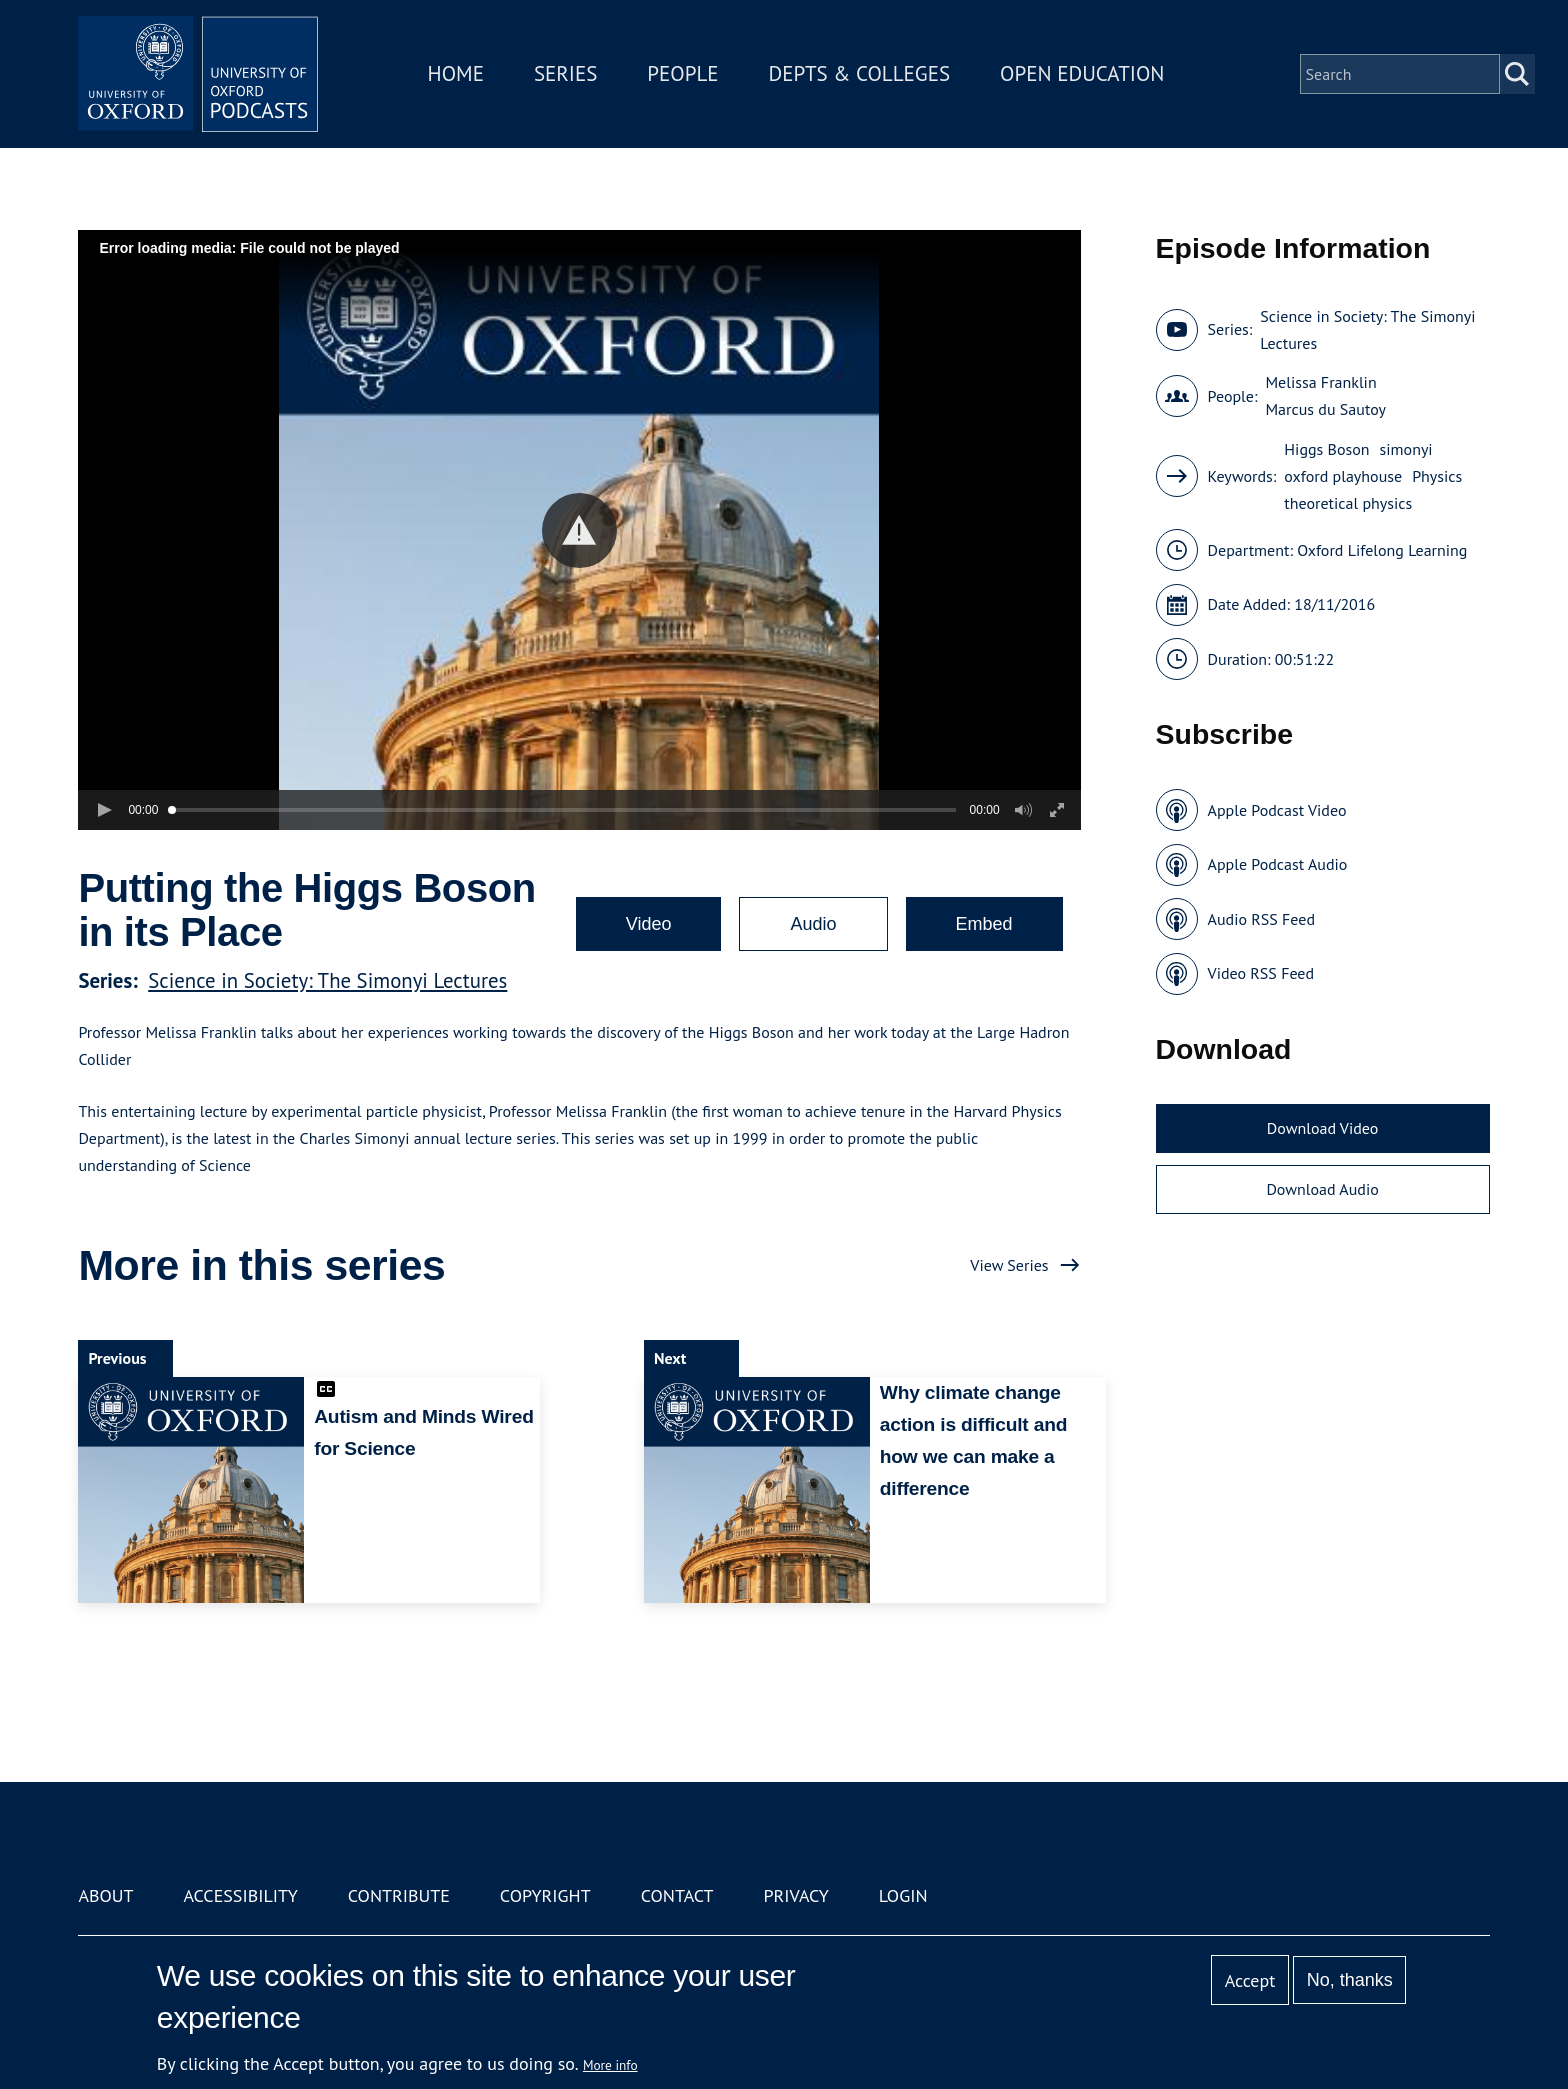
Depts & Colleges (860, 73)
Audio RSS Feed (1261, 919)
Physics (1437, 476)
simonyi (1406, 449)
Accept (1250, 1980)
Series (565, 73)
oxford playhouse (1343, 476)
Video (649, 924)
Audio (813, 924)
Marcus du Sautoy (1325, 409)
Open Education (1082, 73)
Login (903, 1895)
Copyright (545, 1895)
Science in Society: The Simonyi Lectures (327, 980)
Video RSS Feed (1261, 973)
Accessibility (240, 1895)
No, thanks (1350, 1980)
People (682, 73)
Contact (677, 1895)
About (105, 1895)
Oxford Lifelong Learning (1382, 550)
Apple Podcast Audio (1278, 864)
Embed (984, 924)
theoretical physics (1348, 503)
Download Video (1322, 1128)
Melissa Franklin (1320, 382)
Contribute (399, 1895)
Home (456, 73)
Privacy (796, 1895)
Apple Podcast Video (1277, 810)
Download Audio (1322, 1189)
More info (610, 2065)
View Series (1009, 1265)
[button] (579, 530)
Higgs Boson (1326, 449)
